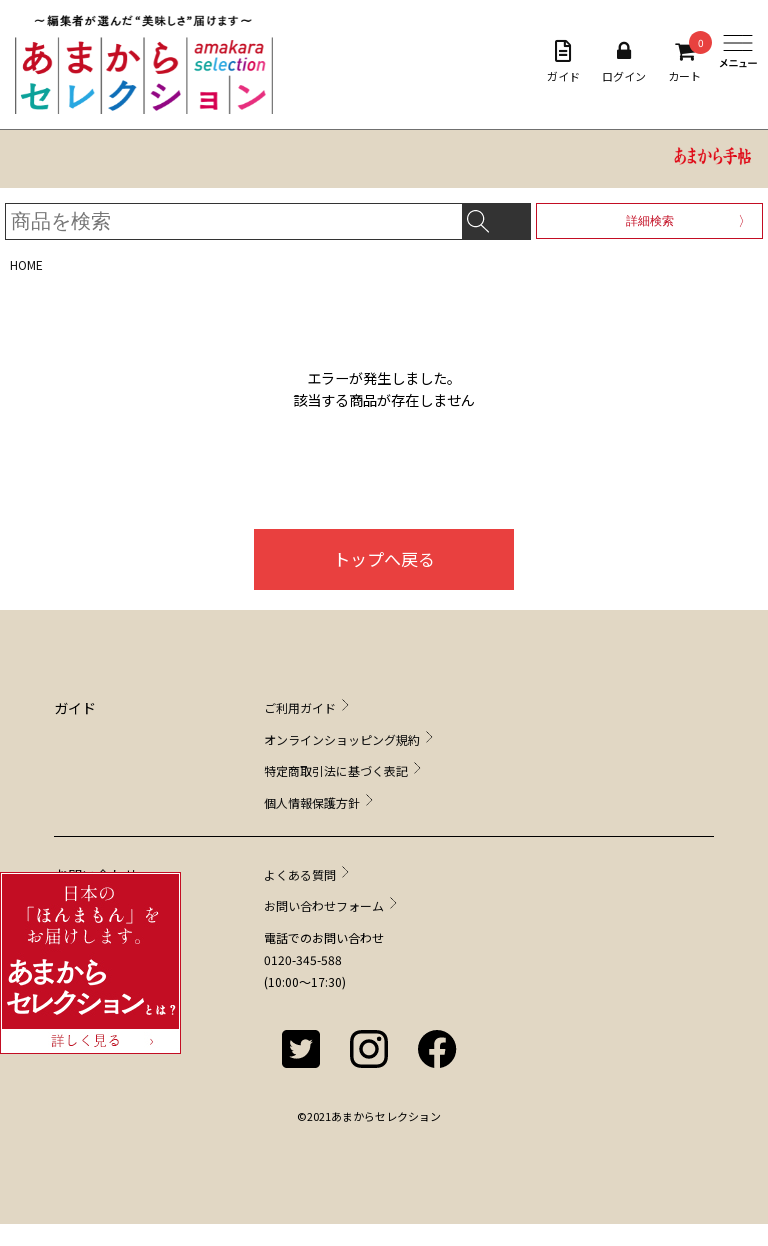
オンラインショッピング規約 (342, 739)
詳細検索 (650, 221)
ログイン (624, 62)
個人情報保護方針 (312, 802)
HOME (26, 264)
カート (684, 62)
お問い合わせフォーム (324, 905)
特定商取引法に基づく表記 (336, 770)
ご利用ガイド (300, 707)
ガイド (563, 62)
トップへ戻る (384, 558)
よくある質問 (300, 874)
